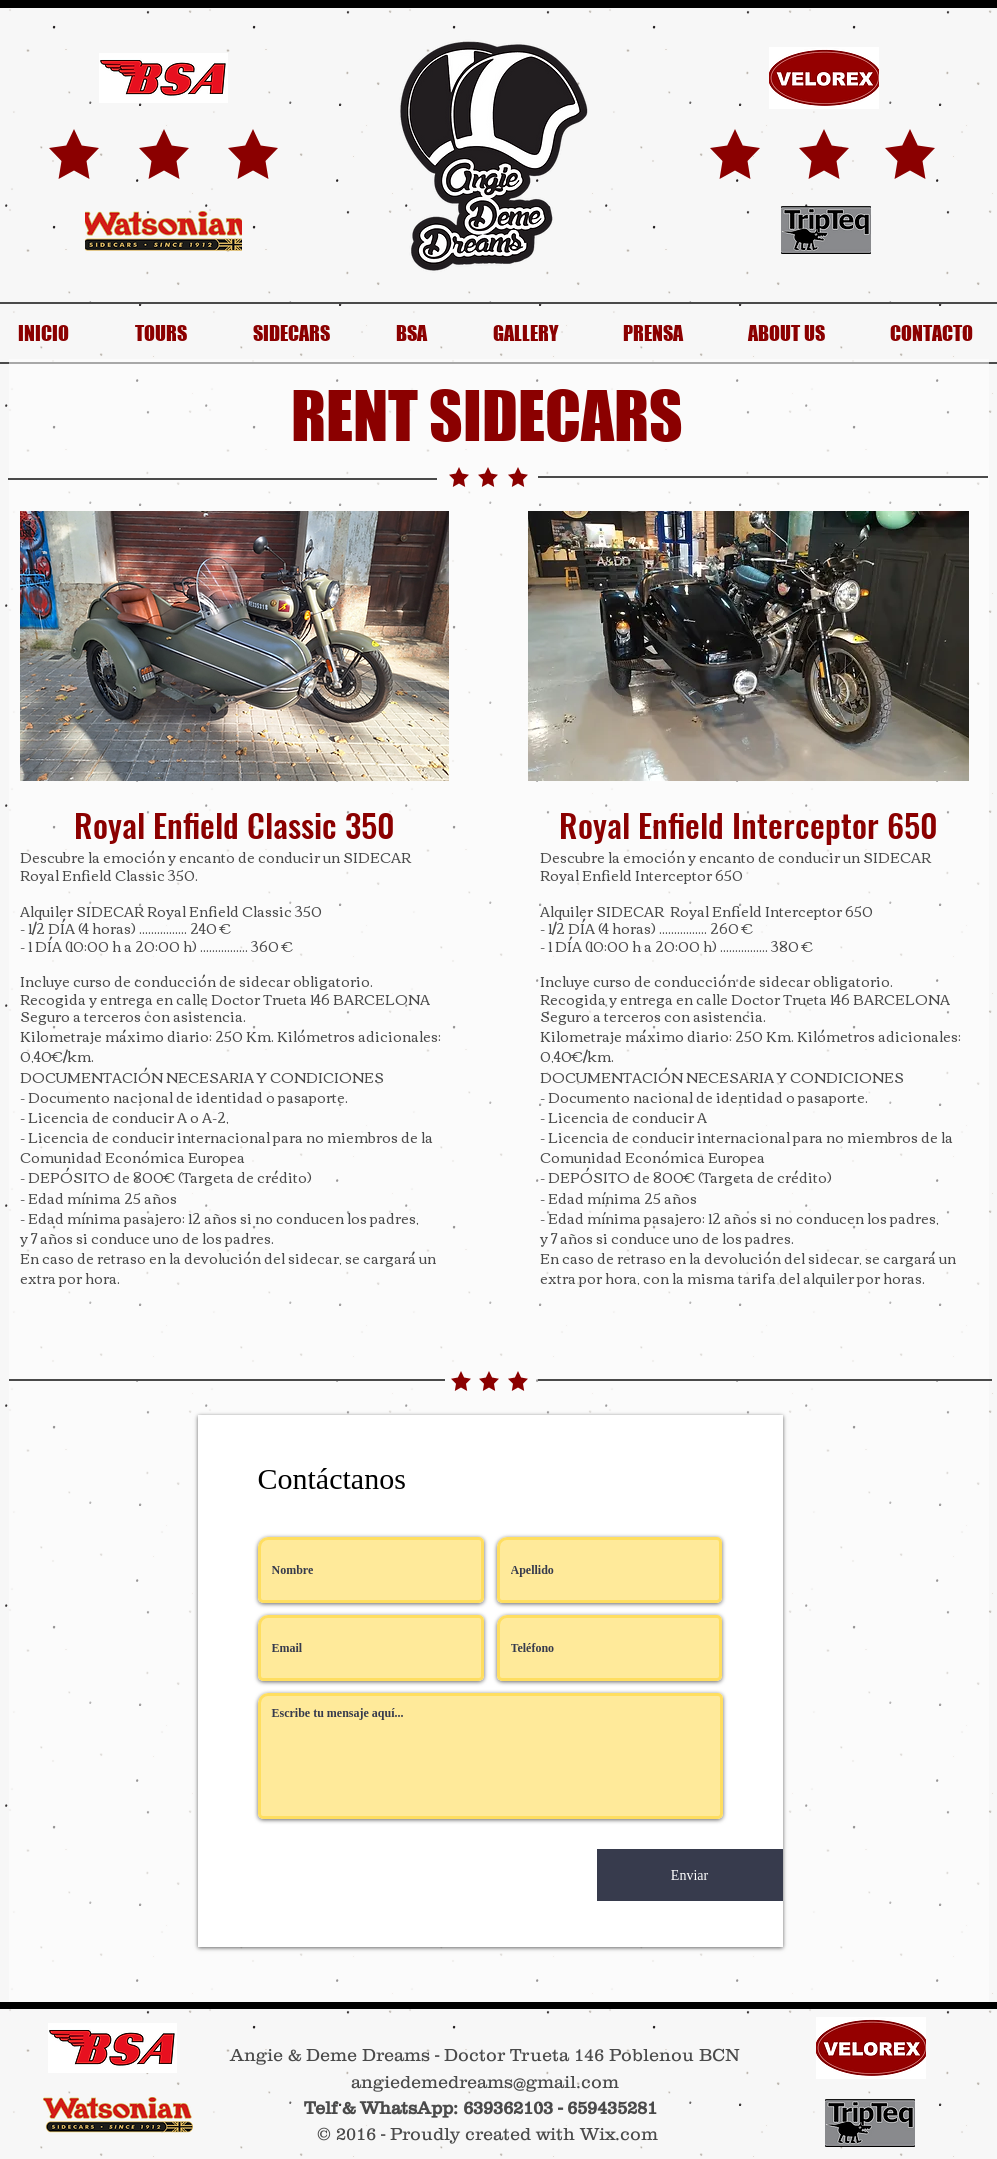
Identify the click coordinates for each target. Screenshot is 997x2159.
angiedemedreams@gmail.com (485, 2082)
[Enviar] (690, 1875)
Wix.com (619, 2134)
